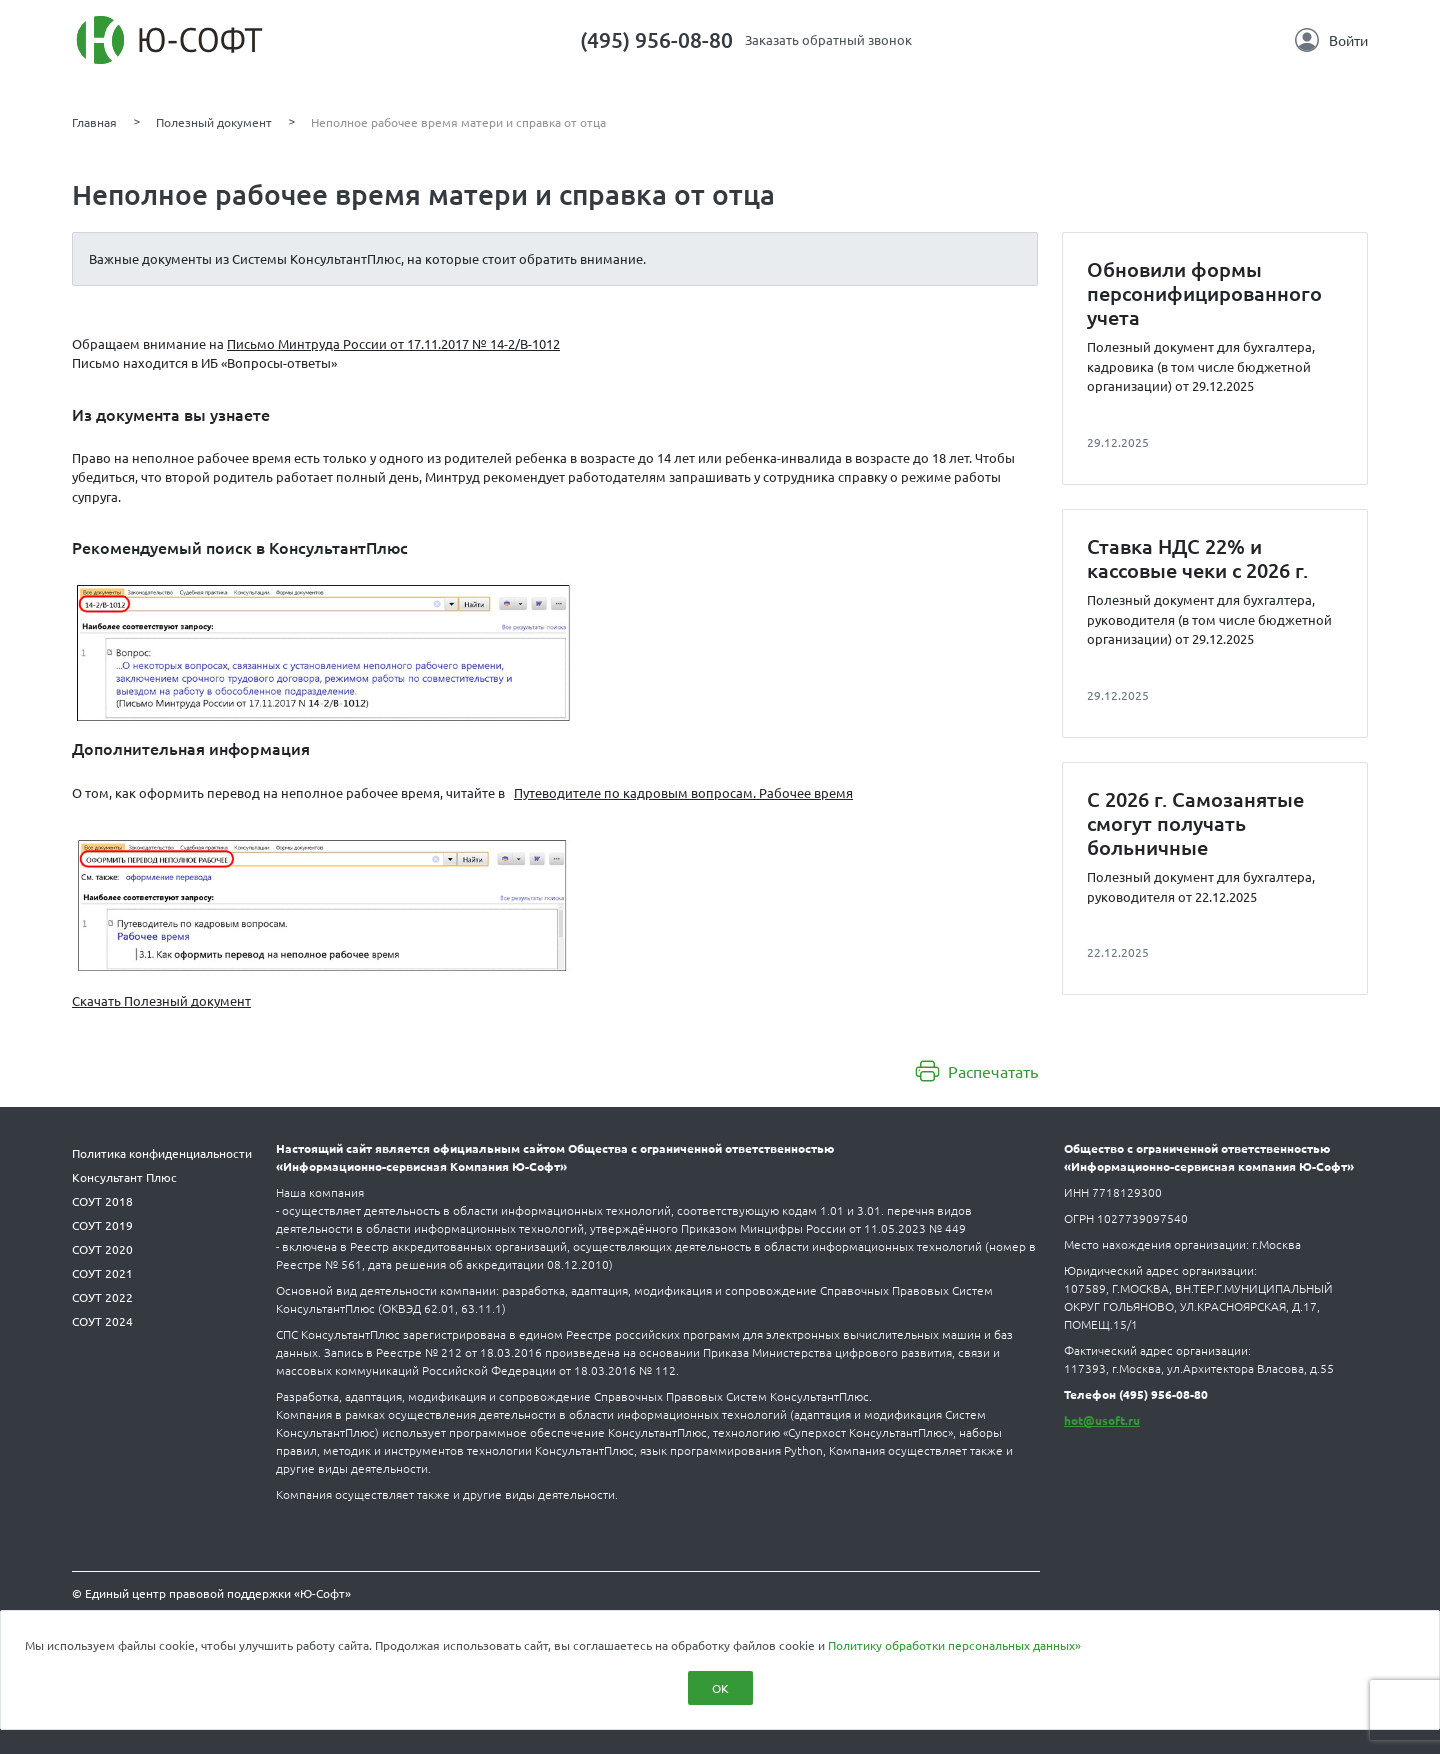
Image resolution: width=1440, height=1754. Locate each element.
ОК (720, 1688)
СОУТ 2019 (102, 1225)
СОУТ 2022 (102, 1297)
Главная (94, 122)
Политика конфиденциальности (162, 1153)
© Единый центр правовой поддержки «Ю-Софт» (211, 1593)
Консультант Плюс (124, 1177)
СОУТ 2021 (102, 1273)
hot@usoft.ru (1102, 1420)
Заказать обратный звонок (828, 39)
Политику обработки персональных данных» (954, 1645)
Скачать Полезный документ (161, 1000)
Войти (1331, 40)
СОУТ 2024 (102, 1321)
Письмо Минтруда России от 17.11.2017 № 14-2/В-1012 (393, 343)
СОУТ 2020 (102, 1249)
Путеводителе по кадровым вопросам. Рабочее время (683, 792)
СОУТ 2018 (102, 1201)
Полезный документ (214, 122)
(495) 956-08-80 (656, 39)
